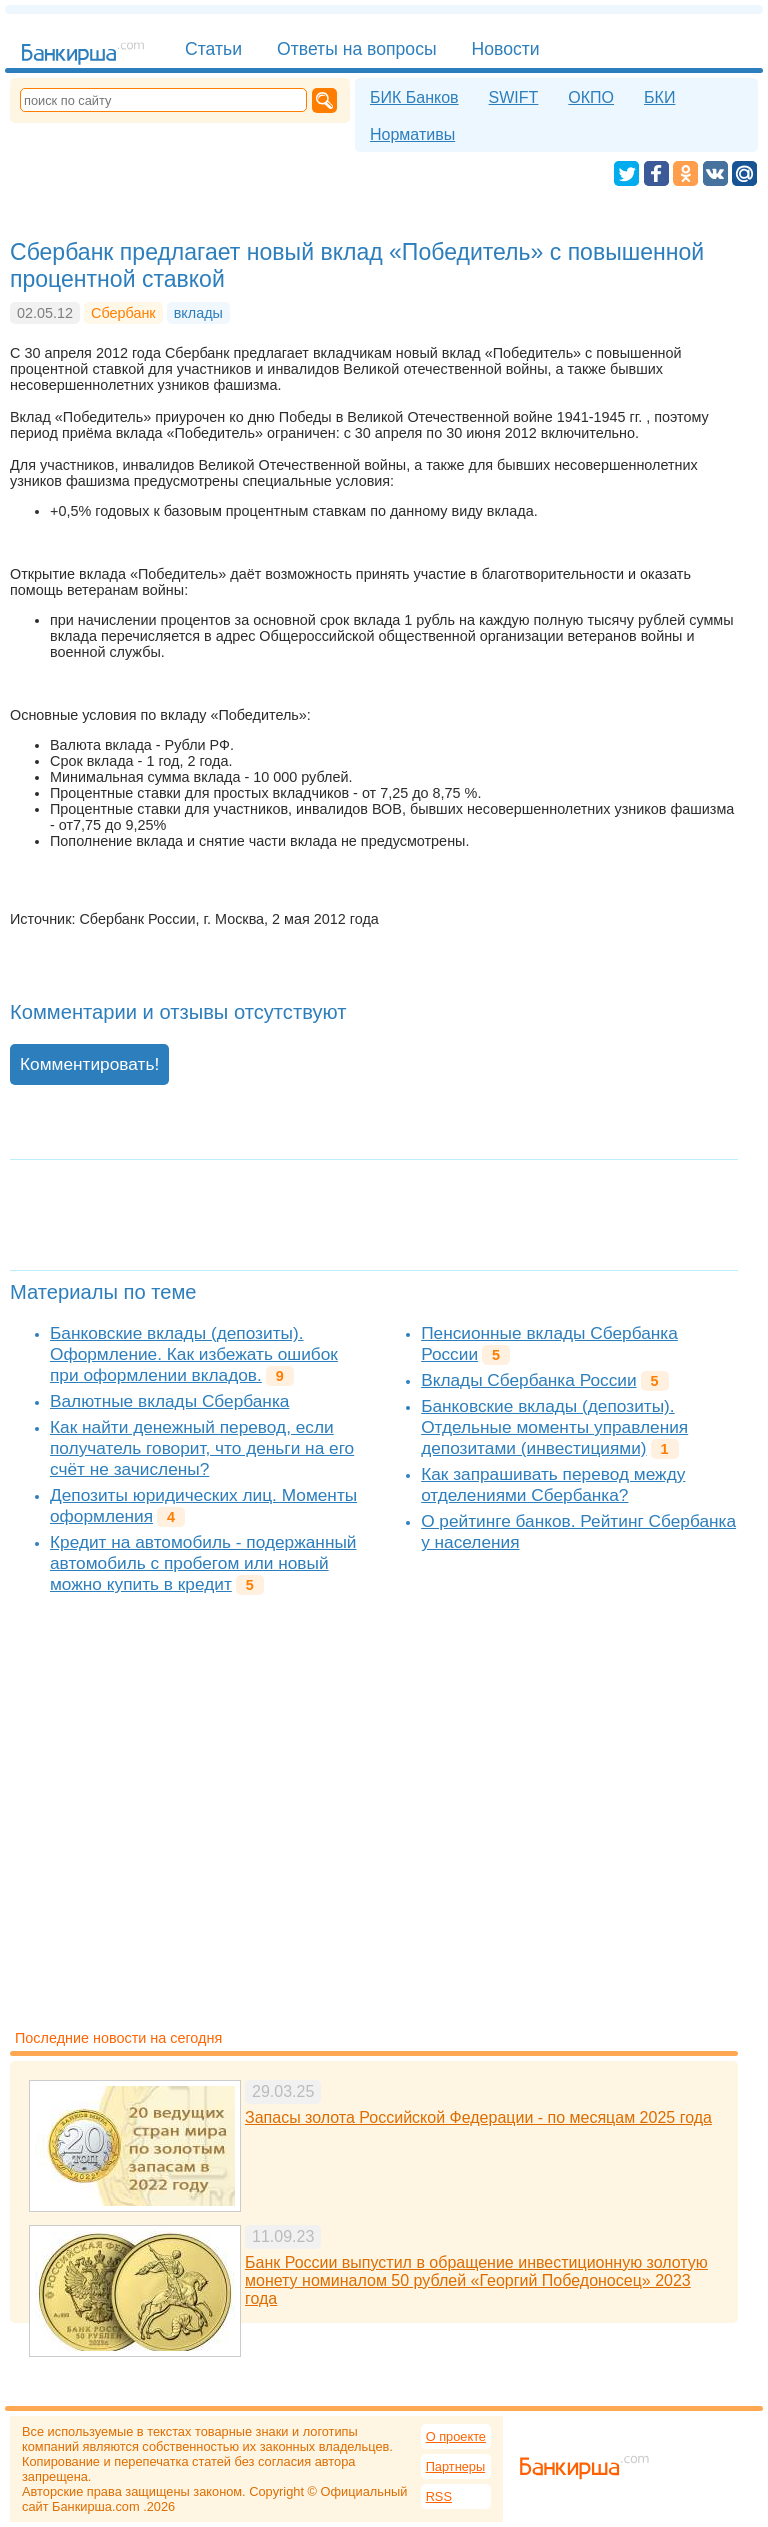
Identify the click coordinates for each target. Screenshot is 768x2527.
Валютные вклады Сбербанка (169, 1401)
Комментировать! (89, 1064)
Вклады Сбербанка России (528, 1380)
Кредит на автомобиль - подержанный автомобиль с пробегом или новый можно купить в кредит (203, 1563)
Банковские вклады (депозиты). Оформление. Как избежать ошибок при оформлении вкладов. (194, 1354)
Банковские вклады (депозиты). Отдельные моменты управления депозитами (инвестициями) (554, 1427)
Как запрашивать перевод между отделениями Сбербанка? (553, 1484)
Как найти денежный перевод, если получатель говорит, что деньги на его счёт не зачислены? (202, 1448)
